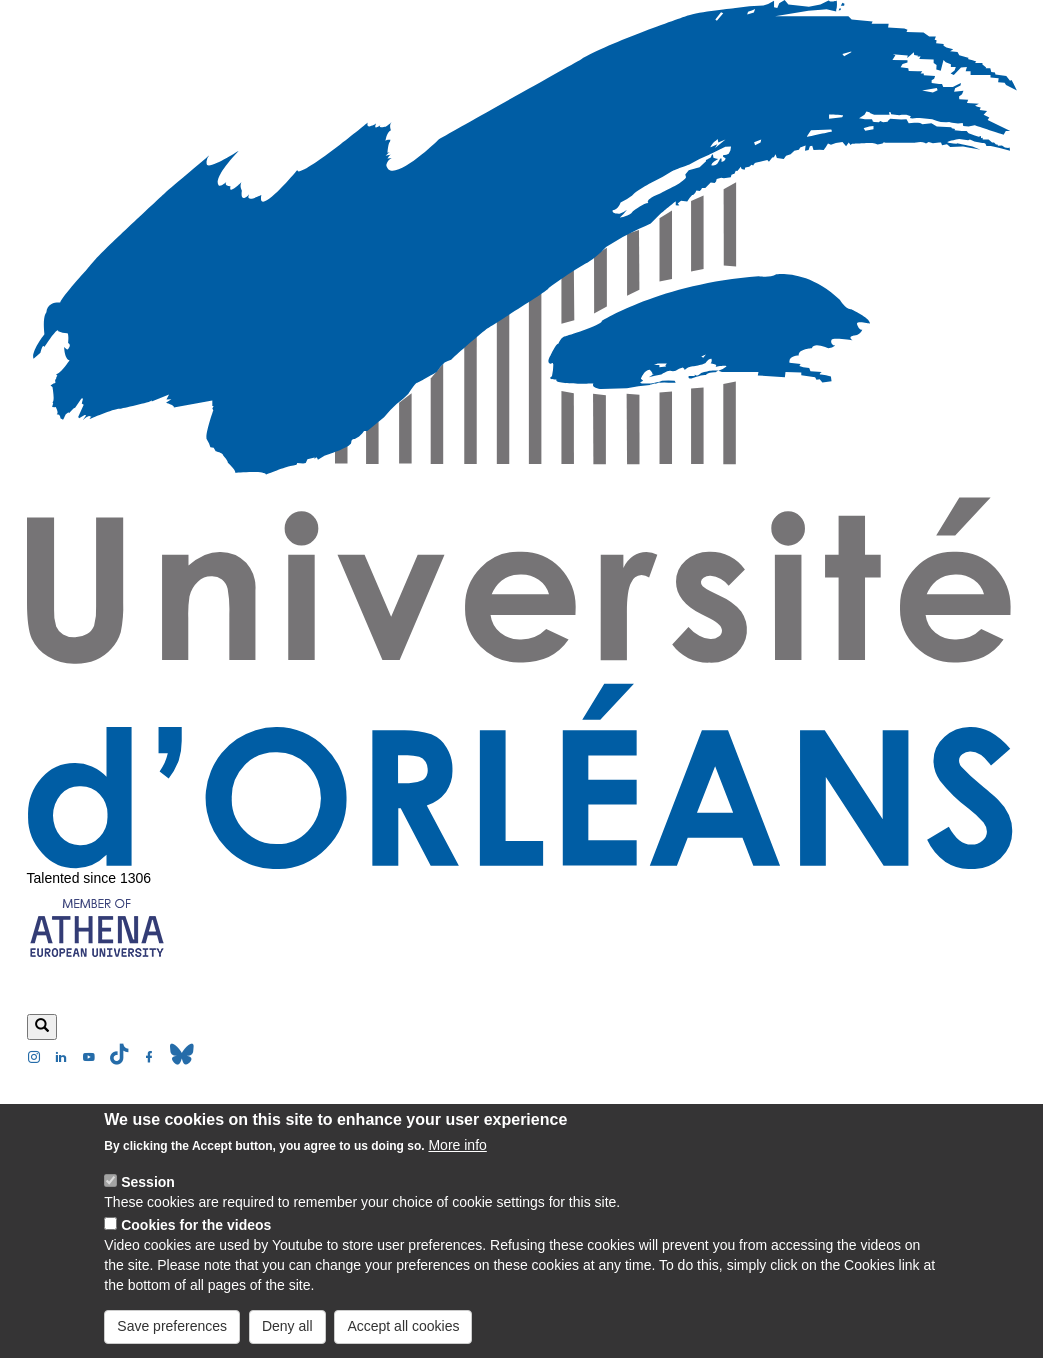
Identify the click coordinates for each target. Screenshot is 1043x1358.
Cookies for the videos (196, 1241)
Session (148, 1198)
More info (457, 1161)
